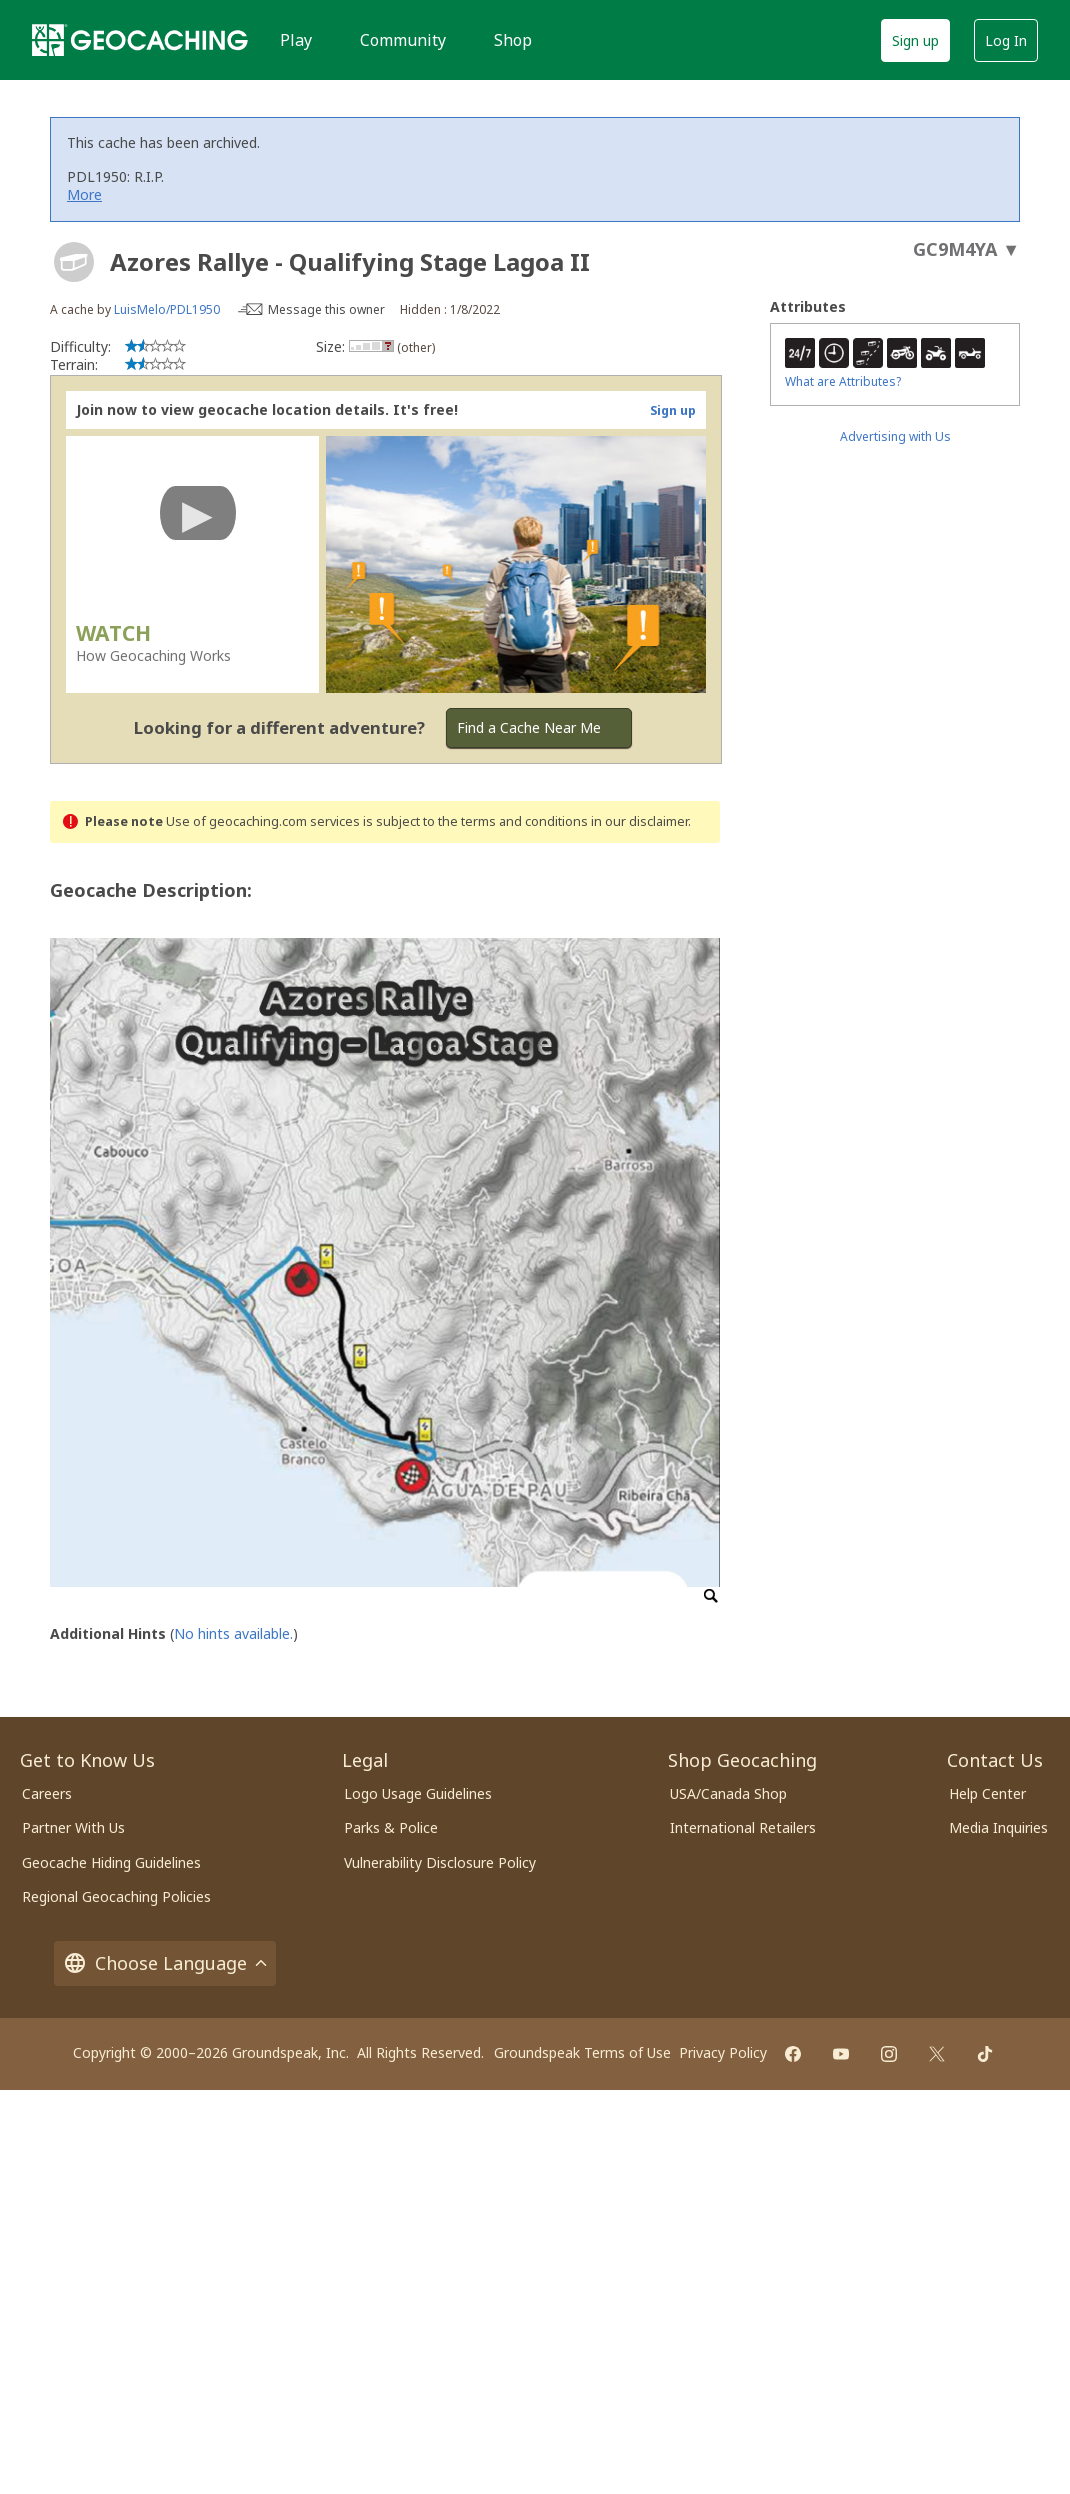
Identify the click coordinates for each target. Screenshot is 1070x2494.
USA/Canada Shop (728, 1793)
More (84, 194)
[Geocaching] (140, 40)
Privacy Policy (723, 2052)
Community (403, 40)
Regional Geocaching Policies (116, 1896)
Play (296, 40)
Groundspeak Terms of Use (582, 2052)
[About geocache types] (74, 262)
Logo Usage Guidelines (418, 1793)
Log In (1006, 40)
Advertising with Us (895, 436)
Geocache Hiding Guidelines (111, 1862)
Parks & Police (391, 1827)
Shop (513, 40)
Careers (47, 1793)
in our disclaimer (639, 821)
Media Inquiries (998, 1827)
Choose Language (165, 1963)
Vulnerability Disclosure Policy (440, 1862)
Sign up (915, 40)
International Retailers (743, 1827)
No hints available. (233, 1633)
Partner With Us (73, 1827)
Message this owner (326, 309)
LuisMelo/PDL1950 (167, 309)
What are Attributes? (843, 381)
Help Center (987, 1793)
